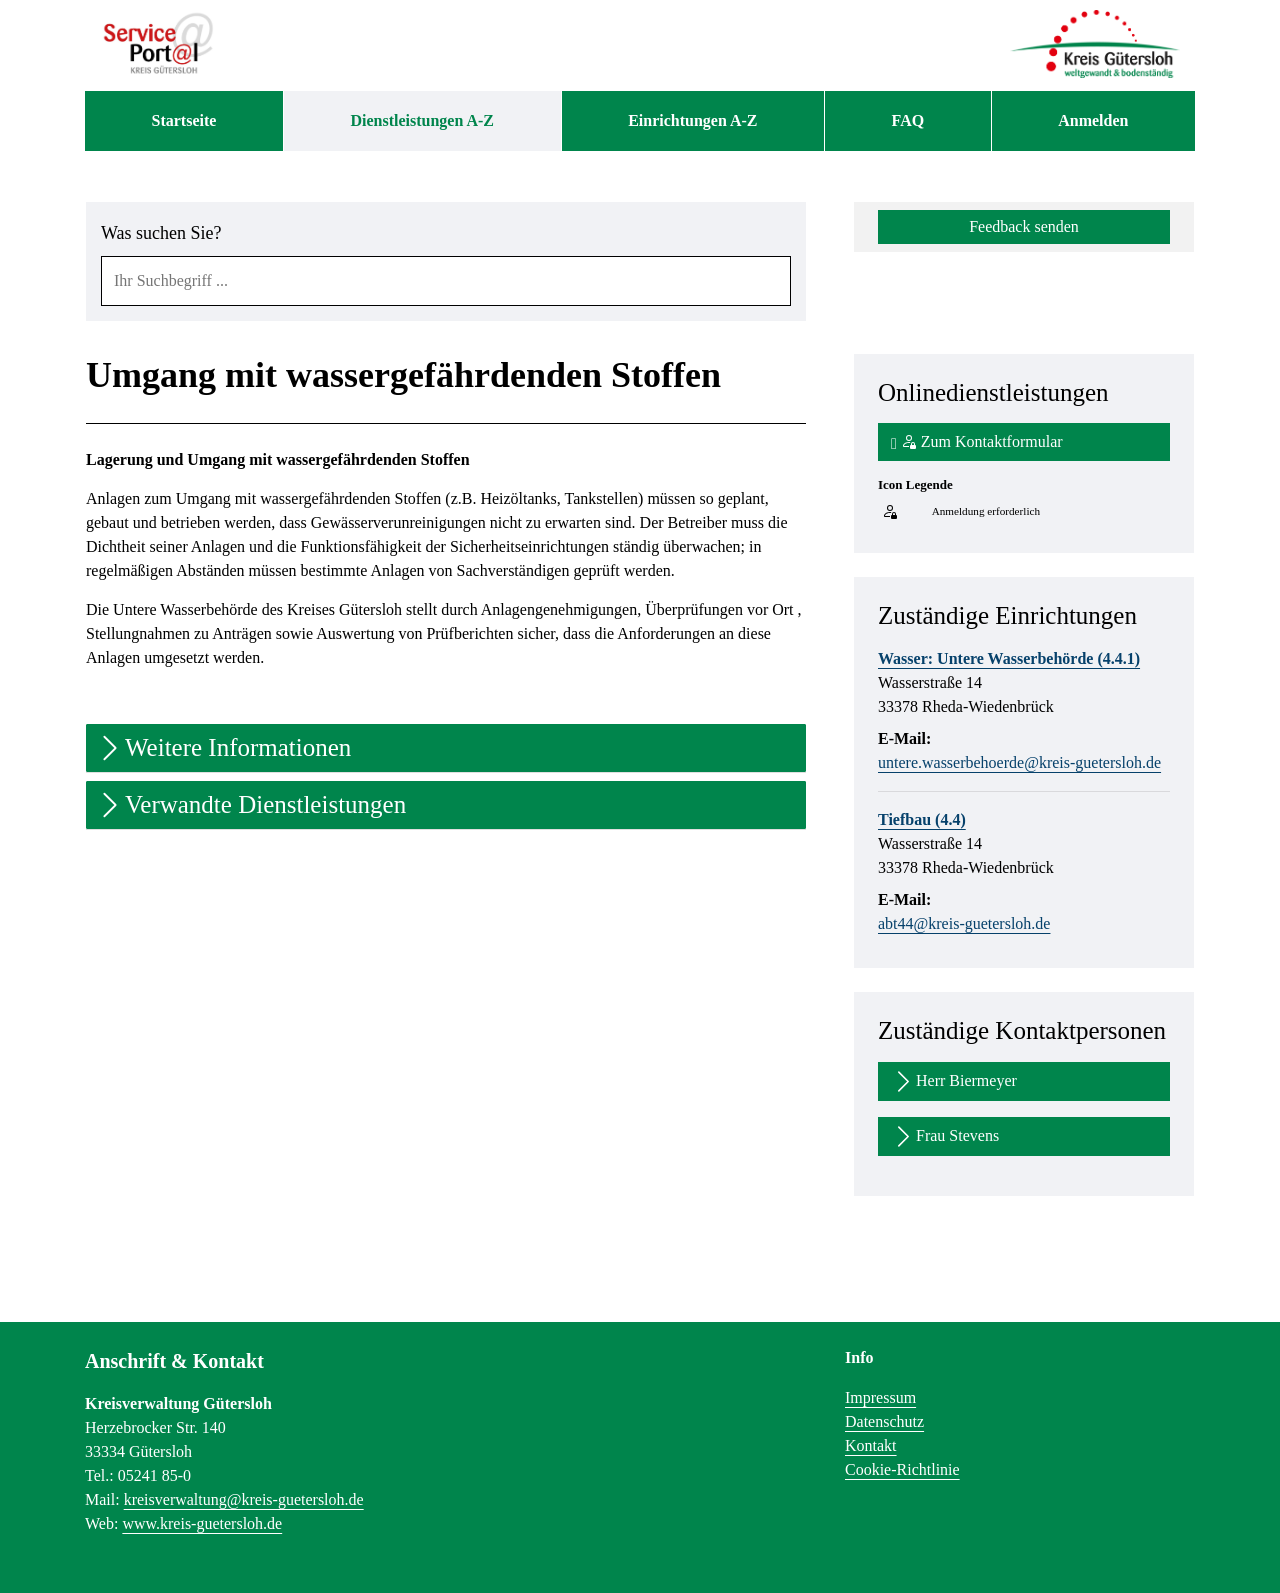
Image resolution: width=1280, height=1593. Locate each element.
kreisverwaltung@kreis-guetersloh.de (244, 1499)
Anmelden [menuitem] (1093, 120)
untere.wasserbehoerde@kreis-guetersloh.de (1019, 762)
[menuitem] (184, 121)
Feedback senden (1024, 226)
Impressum (880, 1397)
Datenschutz (884, 1421)
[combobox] (446, 281)
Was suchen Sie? (161, 233)
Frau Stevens (945, 1136)
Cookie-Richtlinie (902, 1469)
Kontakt (871, 1445)
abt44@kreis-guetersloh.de (964, 923)
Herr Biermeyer (954, 1081)
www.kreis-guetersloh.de (202, 1523)
